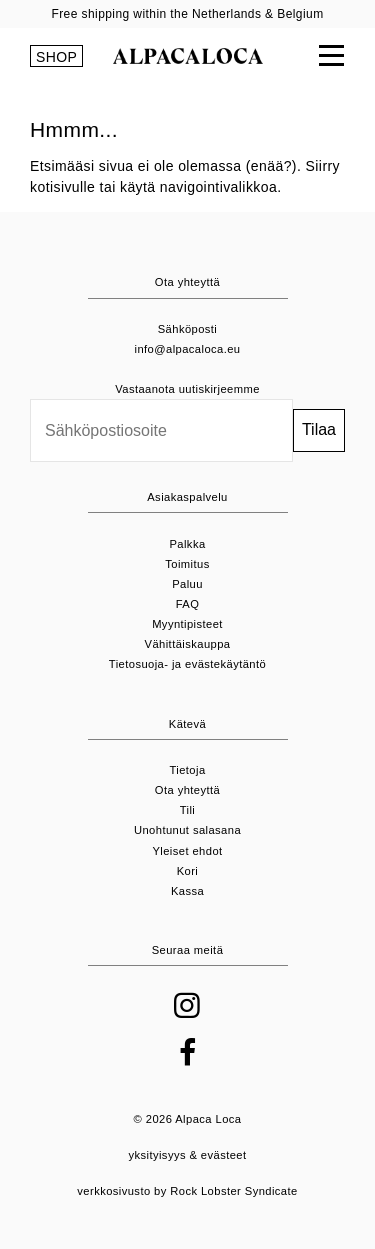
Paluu (187, 584)
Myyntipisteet (187, 624)
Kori (188, 871)
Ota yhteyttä (187, 790)
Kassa (187, 891)
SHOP (56, 57)
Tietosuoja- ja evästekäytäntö (187, 664)
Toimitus (187, 564)
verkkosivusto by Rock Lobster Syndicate (187, 1191)
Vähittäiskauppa (188, 644)
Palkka (187, 544)
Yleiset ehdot (187, 851)
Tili (188, 810)
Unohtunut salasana (187, 830)
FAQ (188, 604)
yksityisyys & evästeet (187, 1155)
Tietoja (187, 770)
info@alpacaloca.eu (188, 349)
